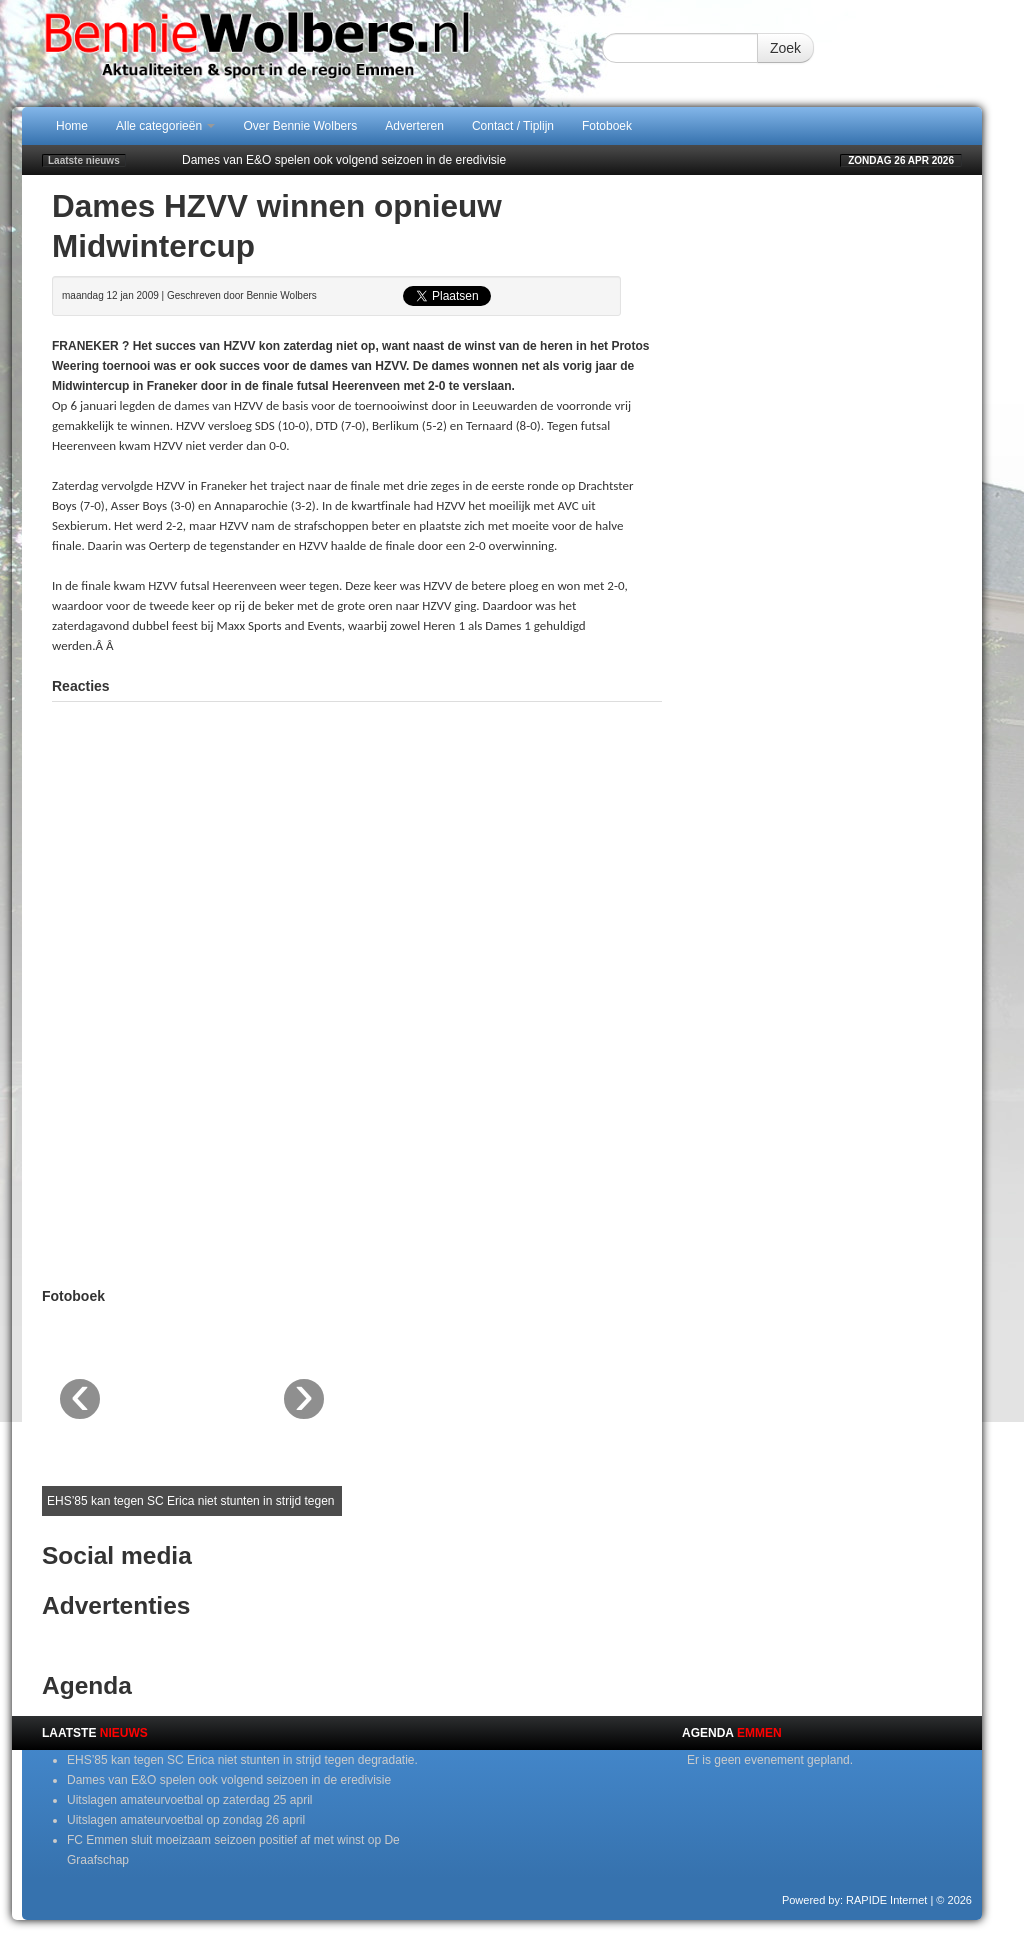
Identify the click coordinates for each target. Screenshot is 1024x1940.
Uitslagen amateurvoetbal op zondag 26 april (186, 1820)
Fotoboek (607, 126)
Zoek (785, 48)
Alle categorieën (165, 126)
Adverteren (414, 126)
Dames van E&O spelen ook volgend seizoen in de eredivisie (344, 160)
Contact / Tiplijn (513, 126)
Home (72, 126)
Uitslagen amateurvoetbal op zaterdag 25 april (189, 1800)
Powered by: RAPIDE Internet (855, 1900)
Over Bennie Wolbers (300, 126)
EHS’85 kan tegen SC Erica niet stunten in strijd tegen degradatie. (242, 1760)
